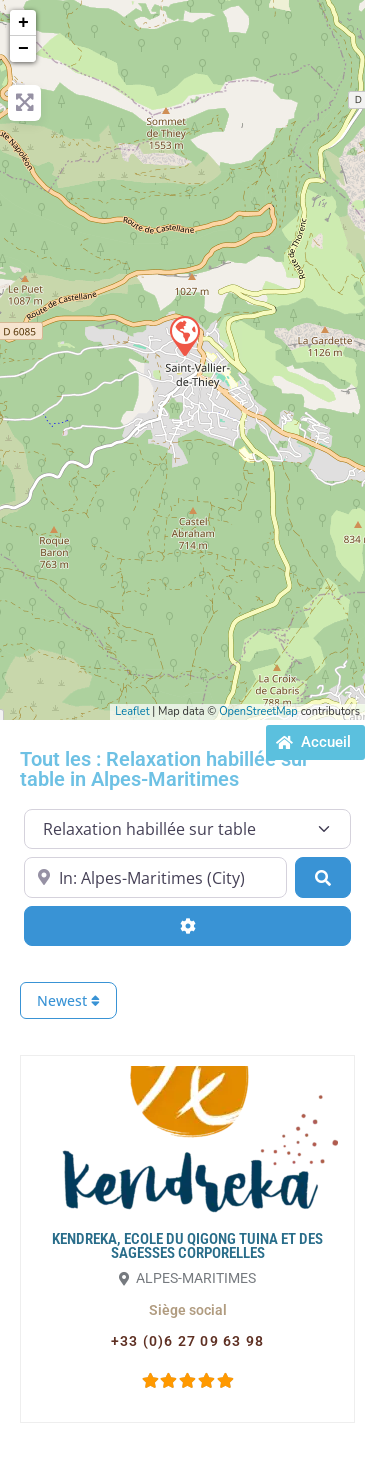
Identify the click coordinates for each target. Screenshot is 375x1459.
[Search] (323, 877)
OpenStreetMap (258, 711)
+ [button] (23, 23)
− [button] (23, 49)
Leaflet (132, 711)
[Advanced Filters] (187, 926)
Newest (68, 1000)
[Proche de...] (155, 877)
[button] (188, 1310)
